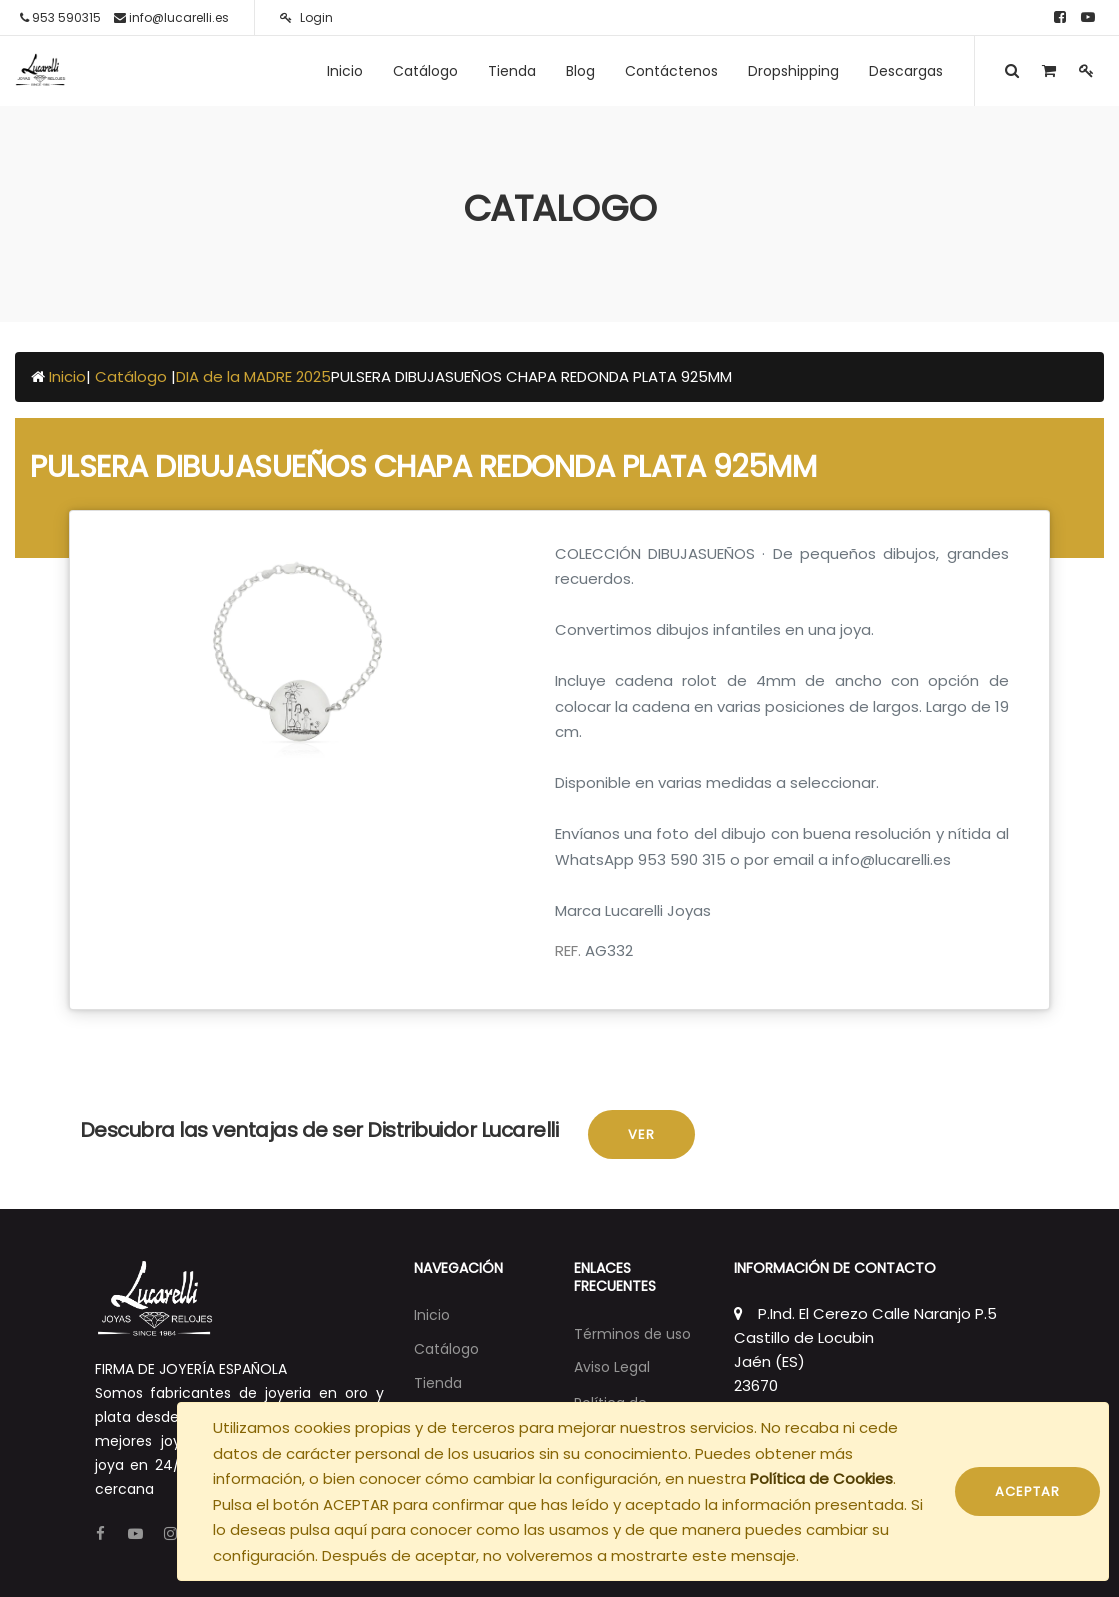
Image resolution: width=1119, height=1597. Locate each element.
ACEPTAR (1027, 1491)
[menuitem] (345, 71)
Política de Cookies (821, 1478)
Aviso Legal (612, 1367)
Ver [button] (641, 1134)
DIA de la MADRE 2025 (253, 376)
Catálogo (133, 376)
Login (306, 17)
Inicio (67, 376)
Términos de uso (632, 1334)
